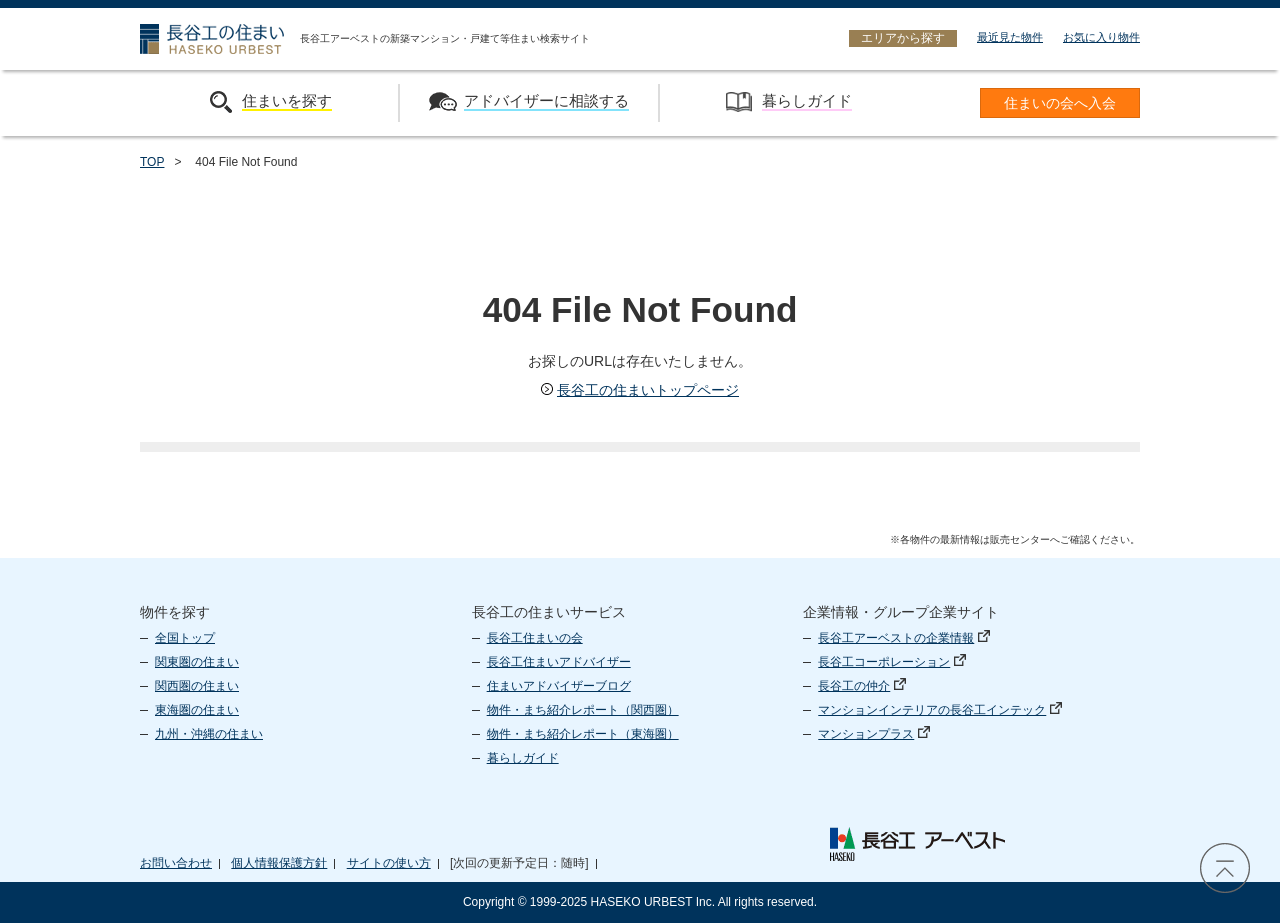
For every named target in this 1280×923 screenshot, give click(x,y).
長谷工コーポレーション (892, 662)
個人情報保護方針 (279, 863)
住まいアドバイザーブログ (559, 686)
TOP (152, 162)
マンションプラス (874, 734)
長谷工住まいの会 (535, 638)
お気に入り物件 (1101, 37)
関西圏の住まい (197, 686)
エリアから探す (903, 38)
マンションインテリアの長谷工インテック (940, 710)
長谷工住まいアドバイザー (559, 662)
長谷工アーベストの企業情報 (904, 638)
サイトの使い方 (389, 863)
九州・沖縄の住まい (209, 734)
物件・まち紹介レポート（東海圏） (583, 734)
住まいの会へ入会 (1060, 103)
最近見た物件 (1010, 37)
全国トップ (185, 638)
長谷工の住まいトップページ (640, 390)
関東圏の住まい (197, 662)
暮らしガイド (523, 758)
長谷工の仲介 (862, 686)
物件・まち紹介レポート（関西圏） (583, 710)
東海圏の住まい (197, 710)
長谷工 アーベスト (917, 844)
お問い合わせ (176, 863)
